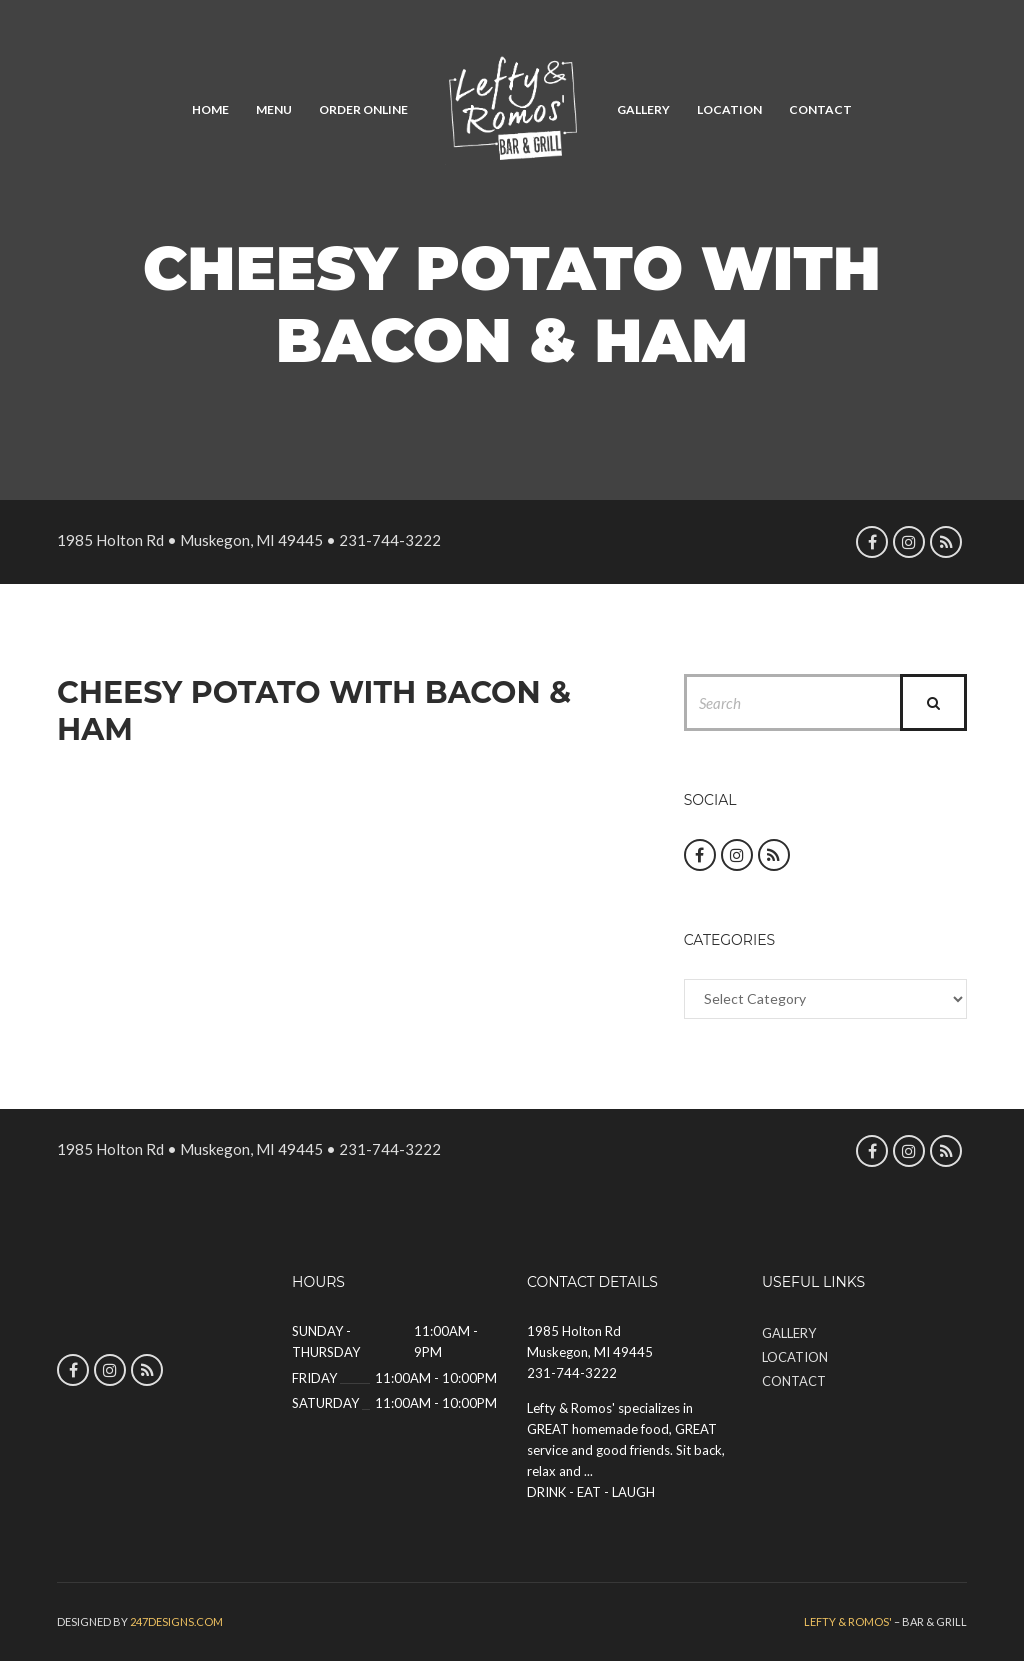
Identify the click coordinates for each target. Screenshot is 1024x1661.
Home (210, 109)
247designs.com (176, 1621)
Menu (274, 109)
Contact (820, 109)
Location (729, 109)
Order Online (363, 109)
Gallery (643, 109)
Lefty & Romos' (848, 1621)
